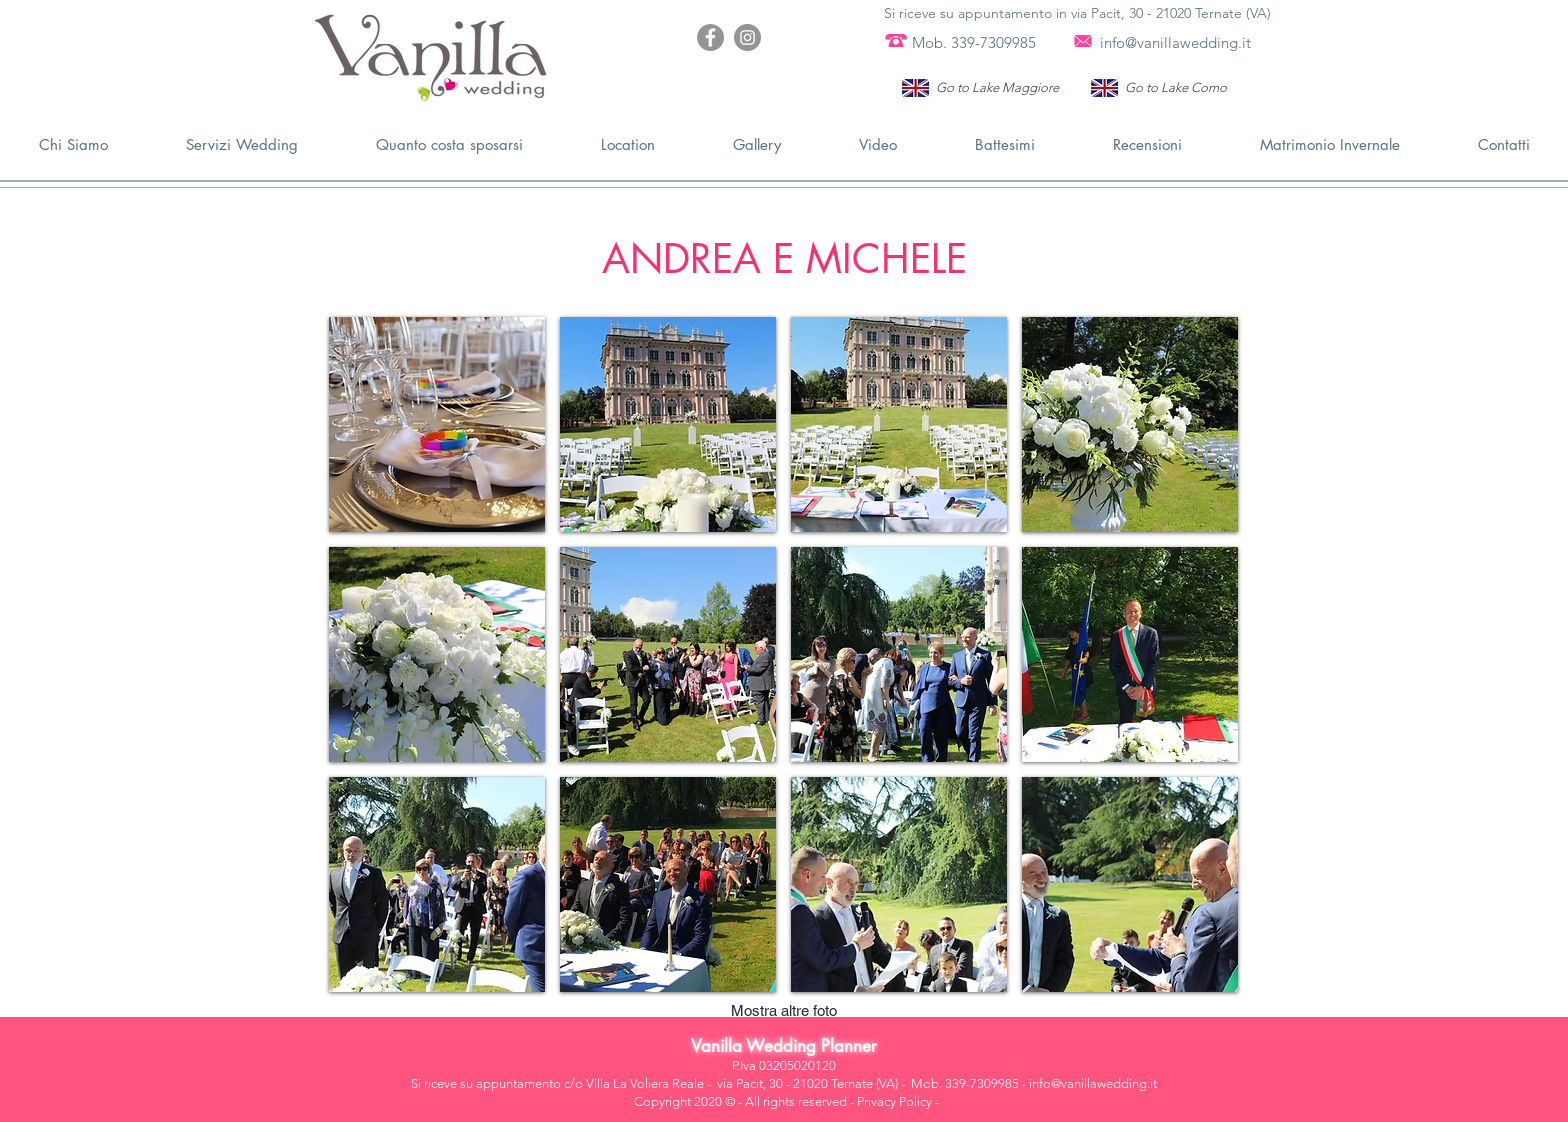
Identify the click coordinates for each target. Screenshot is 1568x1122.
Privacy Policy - (898, 1101)
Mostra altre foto (784, 1010)
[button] (437, 424)
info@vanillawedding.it (1175, 42)
